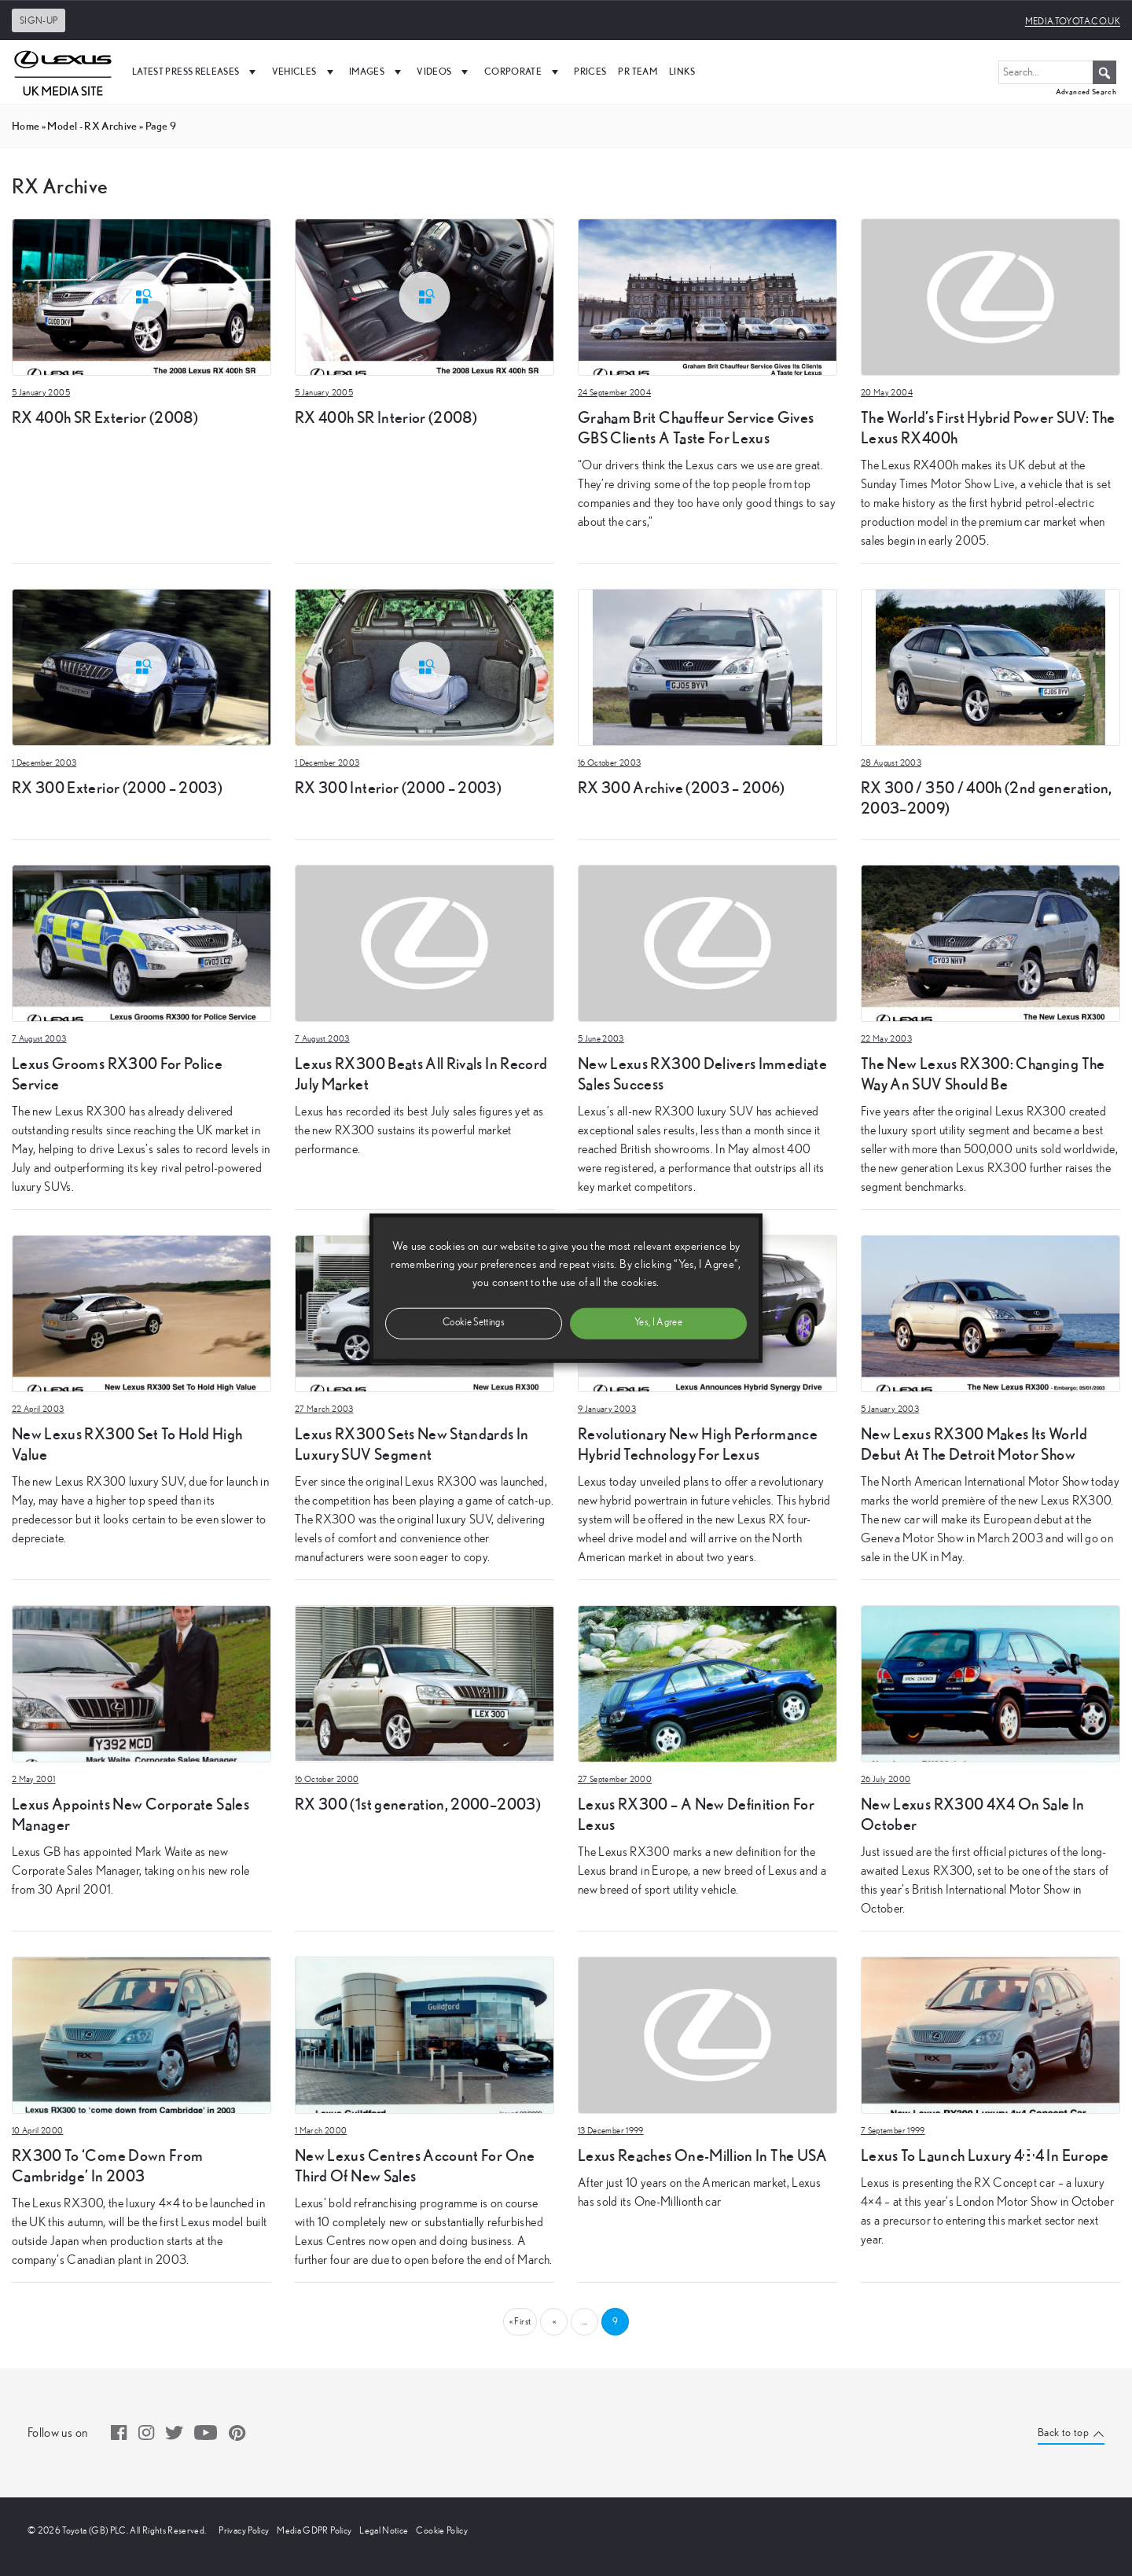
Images (377, 71)
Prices (590, 71)
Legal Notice (383, 2530)
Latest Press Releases (196, 71)
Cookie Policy (442, 2530)
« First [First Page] (520, 2321)
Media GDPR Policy (314, 2530)
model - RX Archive (92, 125)
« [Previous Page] (554, 2321)
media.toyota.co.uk (1072, 21)
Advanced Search (1086, 91)
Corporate (523, 71)
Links (682, 71)
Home (25, 125)
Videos (444, 71)
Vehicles (304, 71)
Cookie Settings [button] (474, 1322)
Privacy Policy (244, 2530)
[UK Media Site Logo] (63, 71)
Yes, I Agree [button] (658, 1322)
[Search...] (1057, 72)
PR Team (637, 71)
